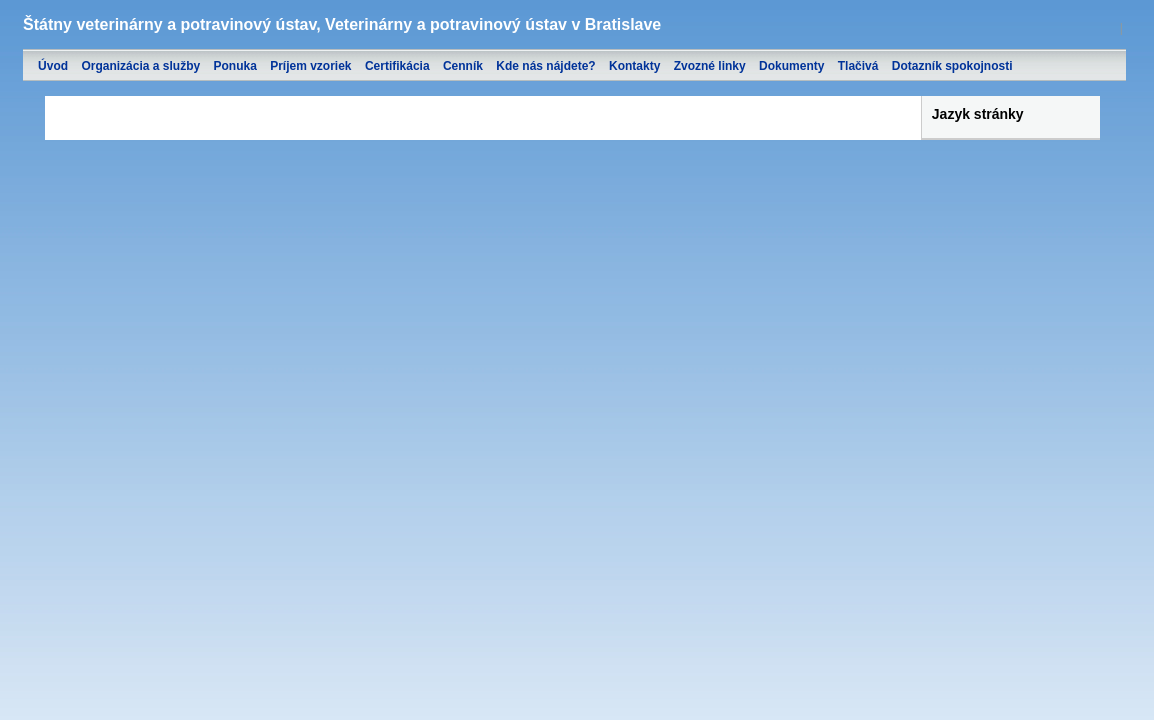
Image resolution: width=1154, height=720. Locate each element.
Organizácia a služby (140, 66)
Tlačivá (858, 66)
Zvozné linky (710, 66)
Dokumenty (791, 66)
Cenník (463, 66)
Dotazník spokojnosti (952, 66)
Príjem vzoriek (310, 66)
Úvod (53, 66)
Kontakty (634, 66)
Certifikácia (397, 66)
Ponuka (234, 66)
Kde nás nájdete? (545, 66)
